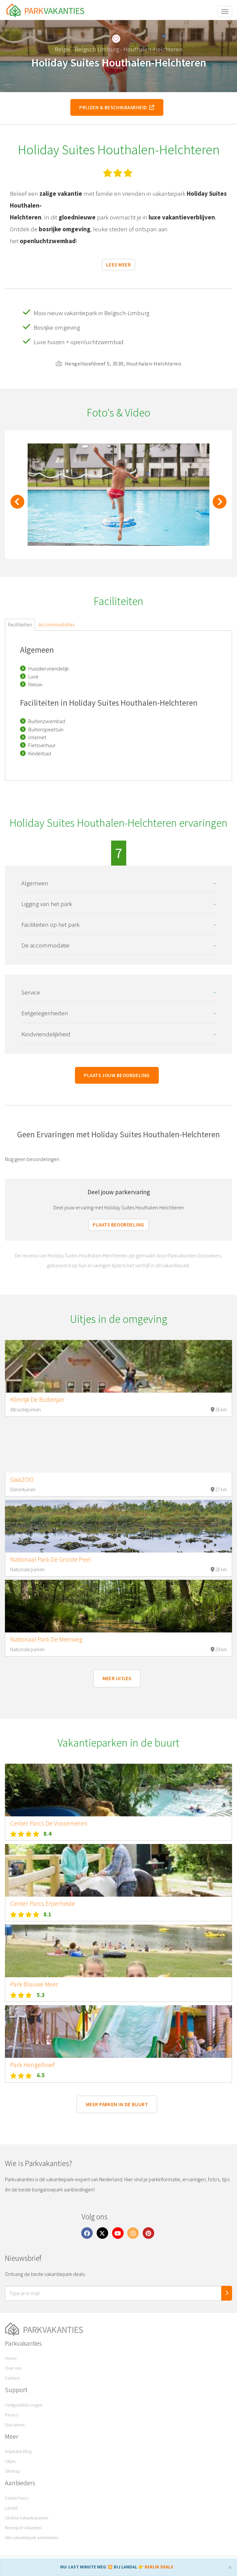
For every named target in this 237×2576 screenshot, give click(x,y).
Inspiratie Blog (18, 2451)
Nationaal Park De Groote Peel (50, 1559)
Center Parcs (16, 2498)
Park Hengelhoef (32, 2065)
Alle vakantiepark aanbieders (31, 2537)
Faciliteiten (20, 624)
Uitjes (10, 2461)
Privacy (11, 2415)
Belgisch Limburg (97, 49)
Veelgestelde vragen (23, 2405)
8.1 (47, 1914)
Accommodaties (56, 624)
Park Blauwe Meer (34, 1984)
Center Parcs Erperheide (42, 1903)
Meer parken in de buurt (117, 2104)
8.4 (47, 1833)
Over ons (13, 2368)
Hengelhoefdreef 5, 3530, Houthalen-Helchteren (118, 363)
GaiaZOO (22, 1479)
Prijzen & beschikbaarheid (116, 107)
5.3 (41, 1995)
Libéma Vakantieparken (26, 2518)
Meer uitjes (117, 1678)
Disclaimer (15, 2425)
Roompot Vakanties (23, 2528)
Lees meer (118, 265)
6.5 (41, 2075)
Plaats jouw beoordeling (117, 1075)
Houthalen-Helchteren (153, 49)
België (62, 49)
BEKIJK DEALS (159, 2567)
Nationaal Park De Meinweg (46, 1639)
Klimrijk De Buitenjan (37, 1399)
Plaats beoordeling (118, 1225)
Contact (12, 2378)
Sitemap (12, 2471)
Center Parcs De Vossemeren (48, 1823)
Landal (11, 2508)
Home (10, 2358)
